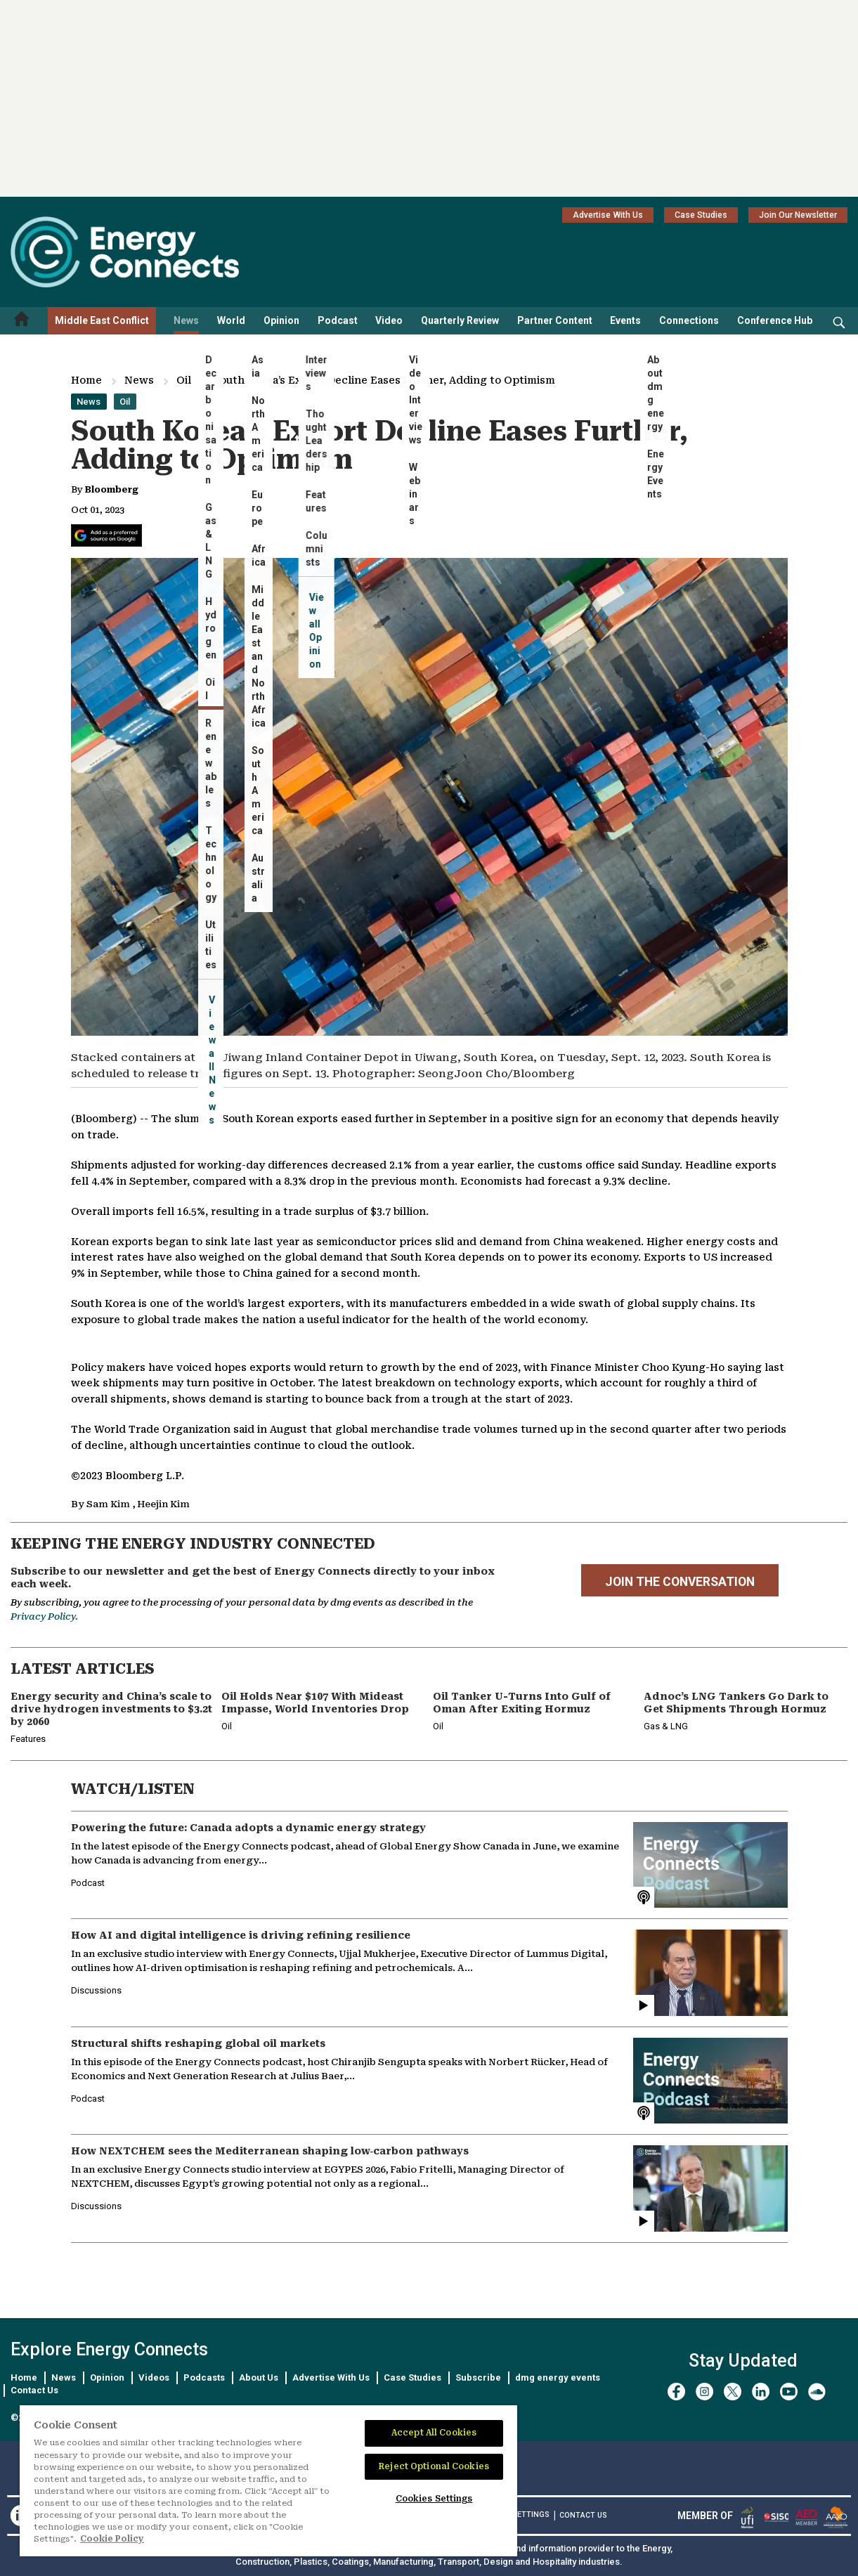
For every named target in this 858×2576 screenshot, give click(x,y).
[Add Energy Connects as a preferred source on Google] (106, 535)
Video (389, 320)
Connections (689, 320)
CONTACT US (583, 2515)
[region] (268, 2480)
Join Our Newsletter (798, 215)
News (186, 320)
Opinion (281, 320)
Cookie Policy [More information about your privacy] (112, 2539)
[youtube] (789, 2391)
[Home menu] (22, 320)
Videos (153, 2377)
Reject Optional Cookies (434, 2466)
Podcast (338, 320)
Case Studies (701, 215)
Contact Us (34, 2390)
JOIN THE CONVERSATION (680, 1582)
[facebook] (676, 2391)
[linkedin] (760, 2391)
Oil (183, 380)
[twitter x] (732, 2391)
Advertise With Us (608, 215)
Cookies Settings (434, 2499)
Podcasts (204, 2377)
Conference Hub (774, 320)
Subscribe (478, 2377)
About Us (258, 2377)
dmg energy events (557, 2377)
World (231, 320)
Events (625, 320)
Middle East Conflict (102, 320)
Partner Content (554, 320)
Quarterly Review (460, 320)
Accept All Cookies (433, 2433)
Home (86, 380)
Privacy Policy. (44, 1616)
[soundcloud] (817, 2391)
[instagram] (704, 2391)
